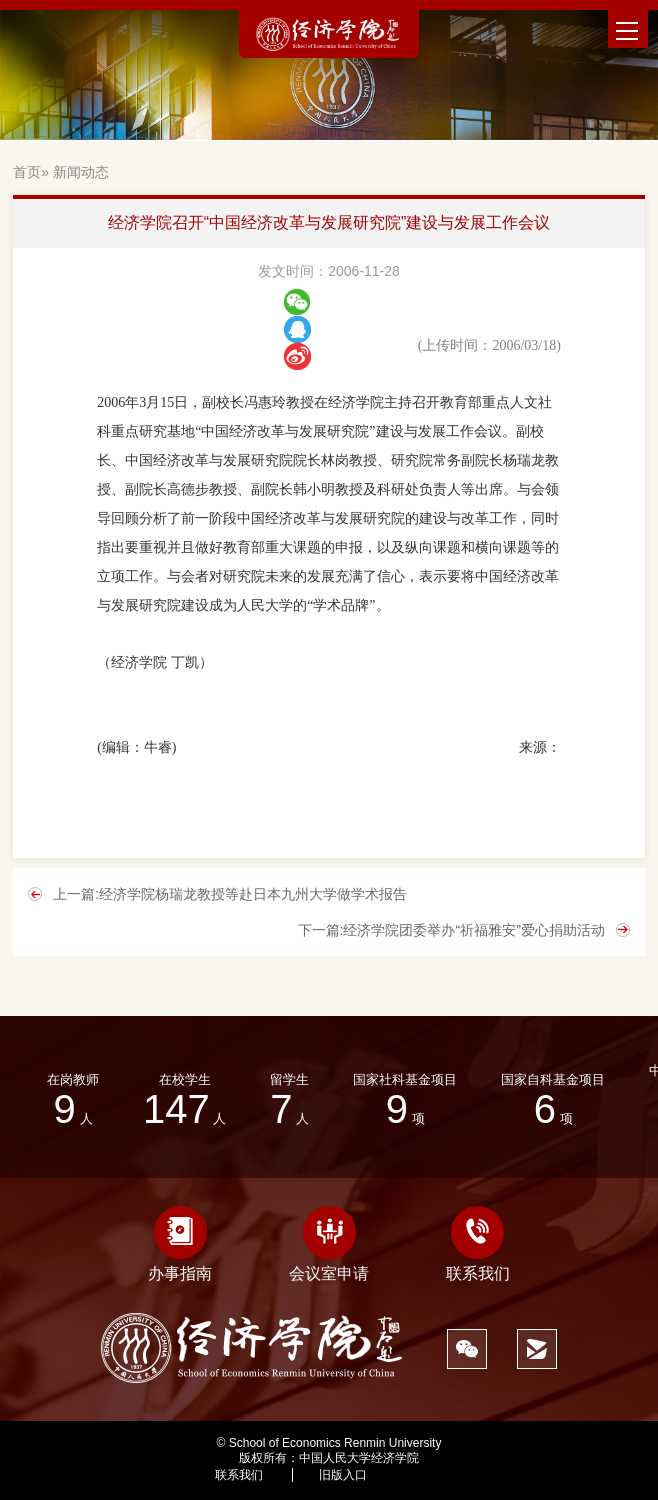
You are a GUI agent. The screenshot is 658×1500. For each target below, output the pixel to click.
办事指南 (180, 1244)
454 (433, 1475)
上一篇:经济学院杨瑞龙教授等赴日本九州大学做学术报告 (230, 894)
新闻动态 (81, 172)
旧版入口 (343, 1475)
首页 (27, 172)
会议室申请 (329, 1244)
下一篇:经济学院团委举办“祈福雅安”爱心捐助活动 (451, 930)
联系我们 (478, 1244)
